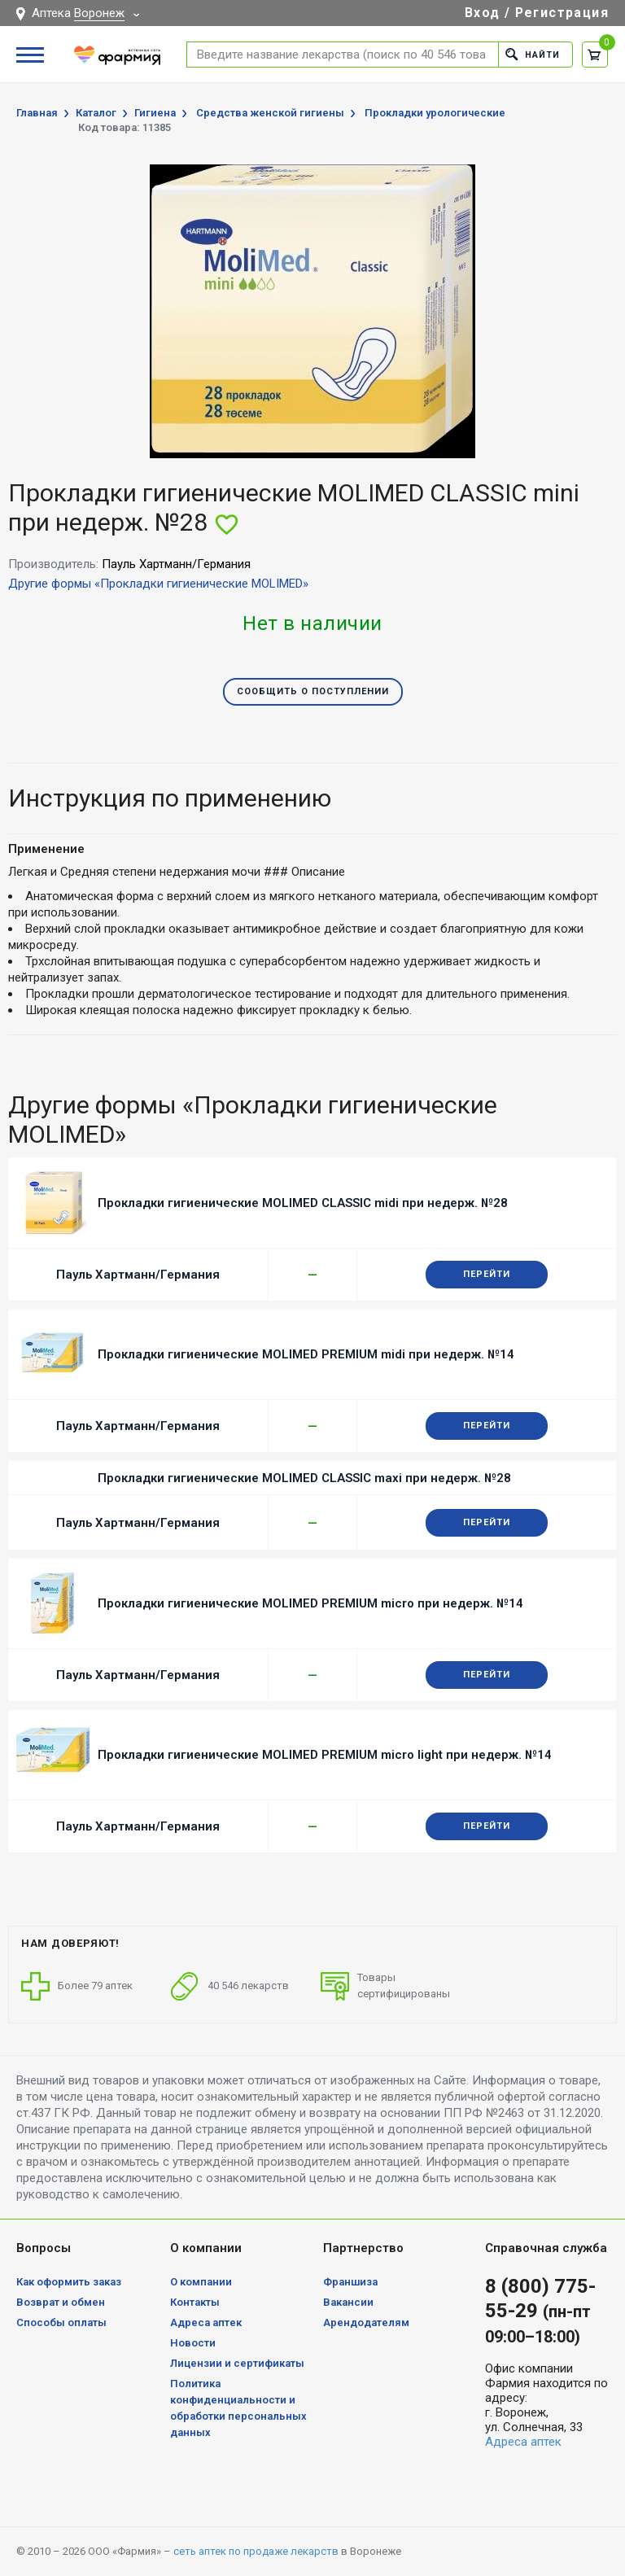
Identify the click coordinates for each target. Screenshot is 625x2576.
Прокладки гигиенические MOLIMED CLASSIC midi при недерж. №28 (303, 1203)
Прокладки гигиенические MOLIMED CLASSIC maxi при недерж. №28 (304, 1478)
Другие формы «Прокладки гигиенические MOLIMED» (158, 583)
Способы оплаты (61, 2322)
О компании (201, 2282)
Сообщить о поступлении (313, 691)
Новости (193, 2343)
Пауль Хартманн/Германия (138, 1274)
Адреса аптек (206, 2322)
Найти (532, 54)
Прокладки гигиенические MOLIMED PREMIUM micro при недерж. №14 (310, 1603)
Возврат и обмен (60, 2302)
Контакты (195, 2302)
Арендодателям (366, 2322)
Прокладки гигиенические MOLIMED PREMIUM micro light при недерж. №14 (325, 1754)
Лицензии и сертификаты (237, 2363)
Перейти (486, 1274)
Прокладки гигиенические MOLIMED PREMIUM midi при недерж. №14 (306, 1354)
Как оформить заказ (68, 2282)
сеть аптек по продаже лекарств (256, 2551)
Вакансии (348, 2302)
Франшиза (350, 2282)
